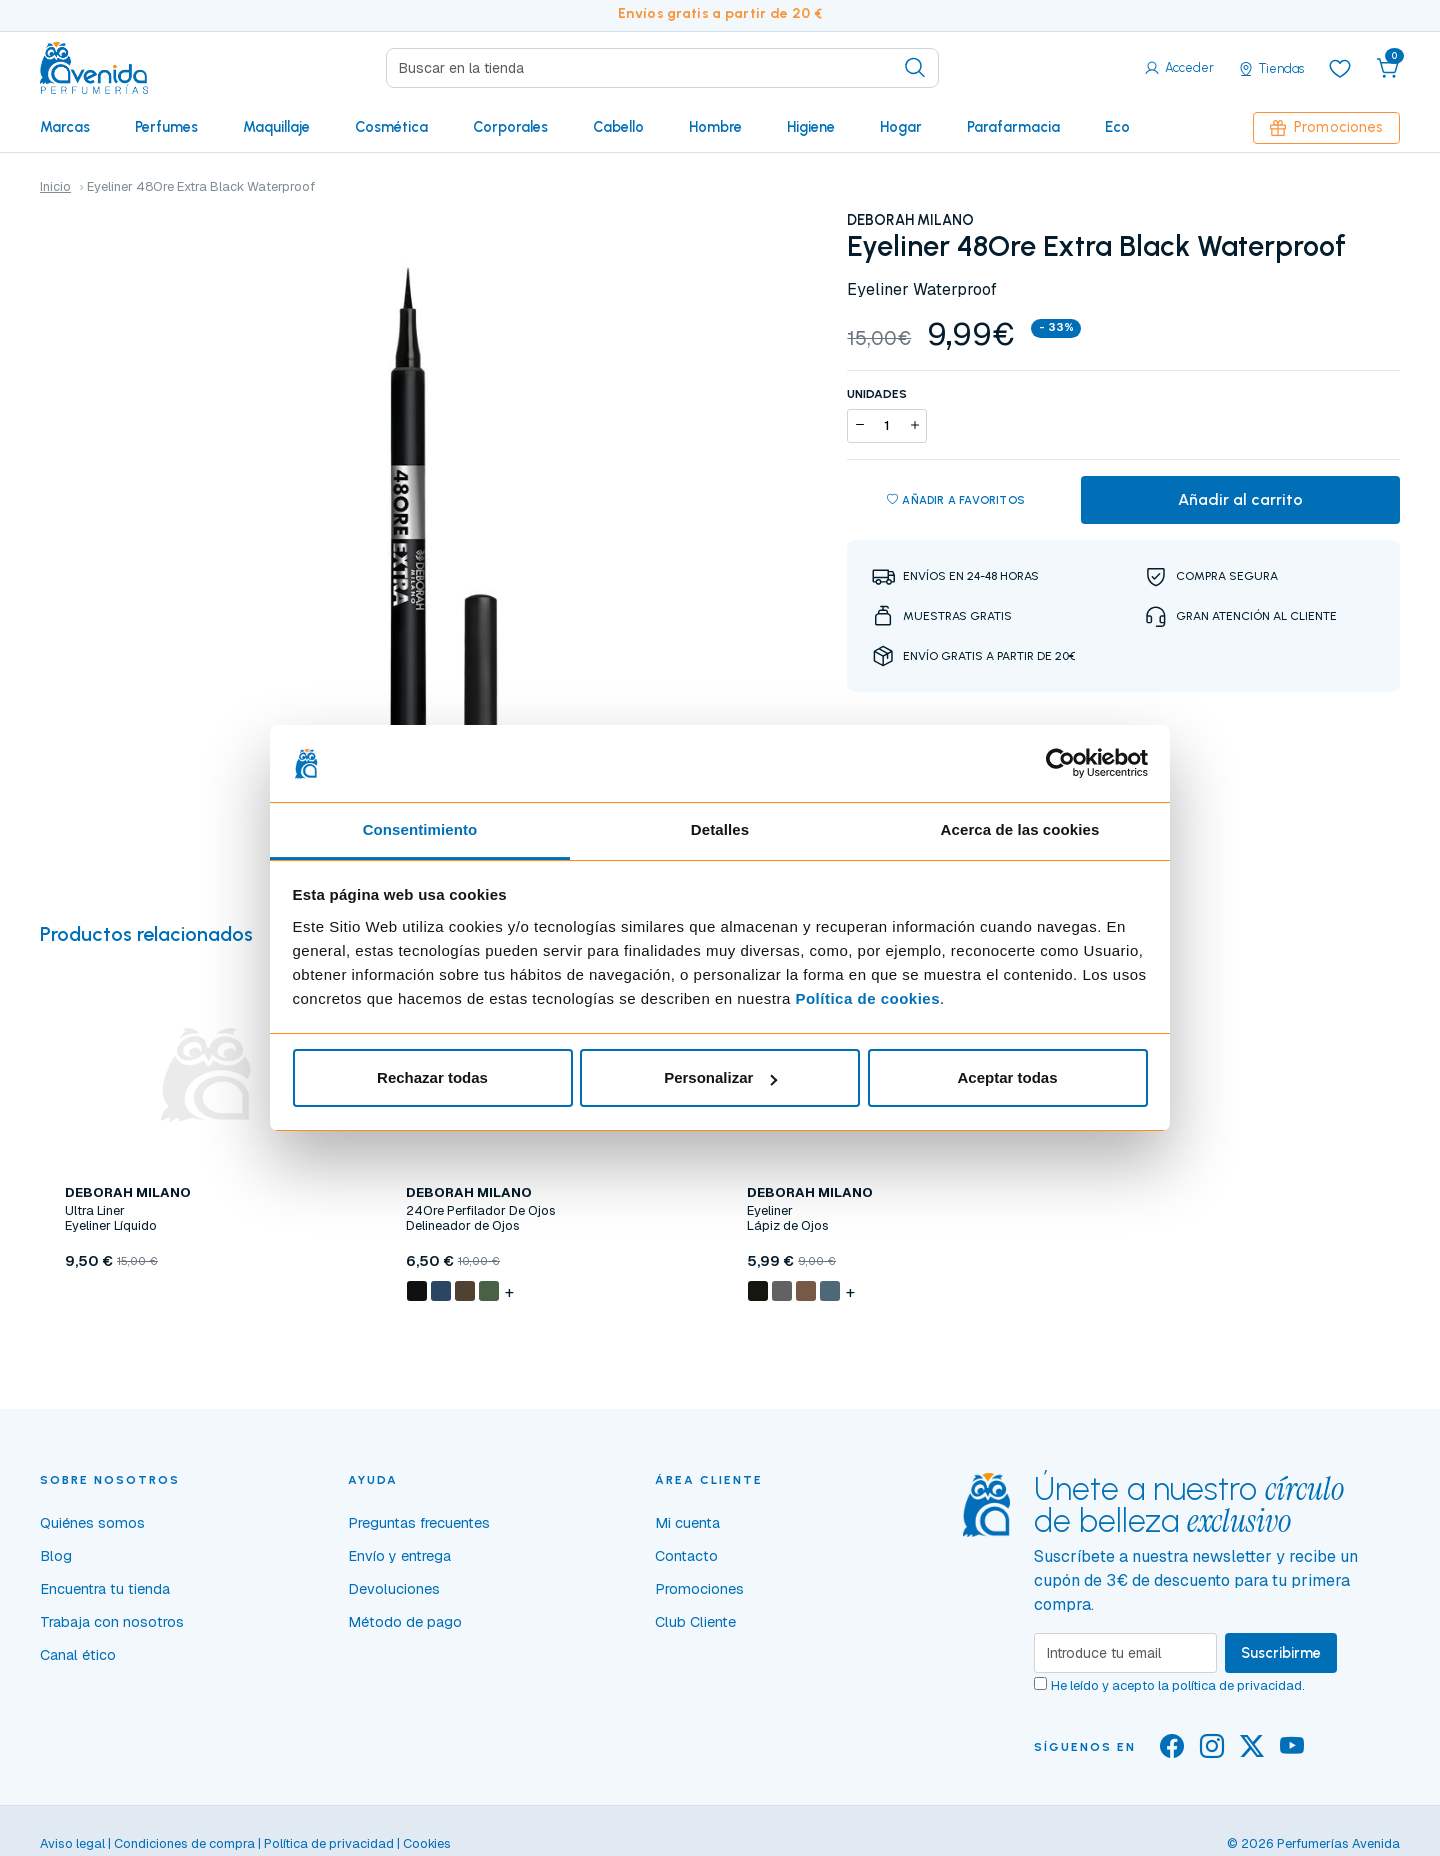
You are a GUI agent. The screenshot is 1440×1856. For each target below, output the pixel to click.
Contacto (686, 1556)
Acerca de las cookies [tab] (1020, 829)
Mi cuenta (687, 1523)
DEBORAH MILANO (910, 220)
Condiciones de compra (184, 1843)
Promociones (1326, 127)
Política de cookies (867, 998)
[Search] (662, 68)
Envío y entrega (399, 1556)
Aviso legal (72, 1843)
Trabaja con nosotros (112, 1622)
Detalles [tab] (720, 829)
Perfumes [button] (166, 127)
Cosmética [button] (391, 127)
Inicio (55, 186)
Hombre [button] (715, 127)
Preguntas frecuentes (419, 1523)
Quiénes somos (92, 1523)
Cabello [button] (618, 127)
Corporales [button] (510, 127)
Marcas (65, 127)
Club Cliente (695, 1622)
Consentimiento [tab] (420, 829)
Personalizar (720, 1077)
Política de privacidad (329, 1843)
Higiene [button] (811, 127)
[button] (1388, 68)
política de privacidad (1237, 1685)
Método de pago (405, 1622)
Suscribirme (1281, 1653)
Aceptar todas (1007, 1077)
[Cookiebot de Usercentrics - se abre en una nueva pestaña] (1060, 764)
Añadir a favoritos (956, 500)
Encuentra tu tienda (105, 1589)
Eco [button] (1117, 127)
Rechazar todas (432, 1077)
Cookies (427, 1843)
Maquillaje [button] (276, 127)
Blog (56, 1556)
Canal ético (78, 1655)
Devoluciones (394, 1589)
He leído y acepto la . (1178, 1685)
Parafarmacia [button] (1013, 127)
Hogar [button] (901, 127)
